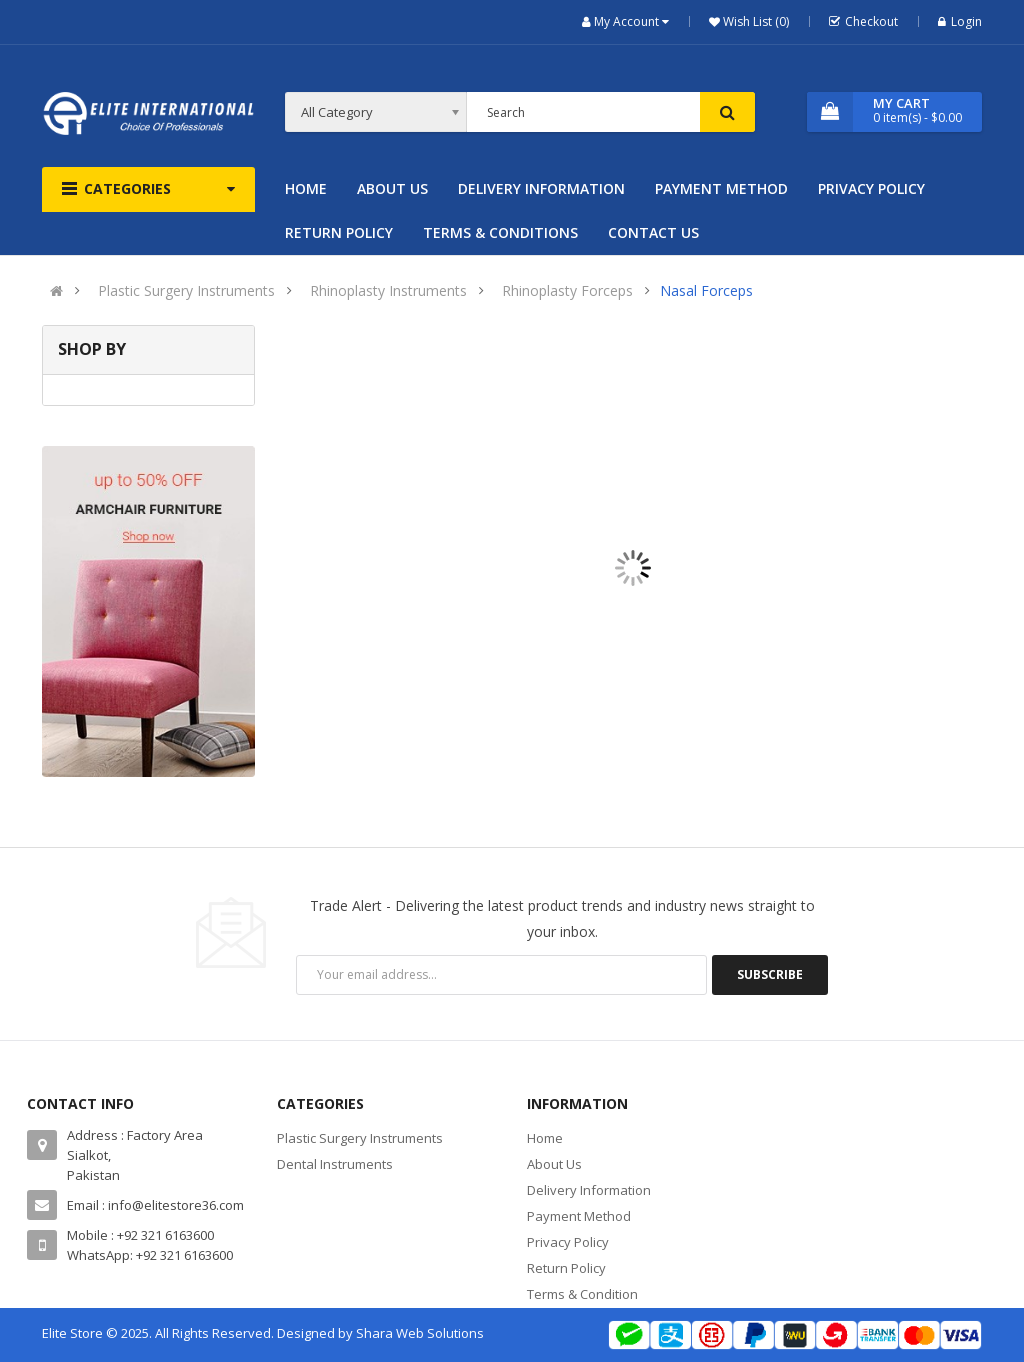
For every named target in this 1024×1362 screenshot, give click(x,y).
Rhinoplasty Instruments (388, 290)
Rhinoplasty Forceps (567, 290)
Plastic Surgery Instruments (186, 290)
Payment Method (579, 1216)
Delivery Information (589, 1190)
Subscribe (770, 974)
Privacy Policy (568, 1242)
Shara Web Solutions (420, 1333)
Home (545, 1138)
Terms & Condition (582, 1294)
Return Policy (566, 1268)
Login (960, 21)
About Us (554, 1164)
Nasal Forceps (706, 290)
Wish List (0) (754, 21)
